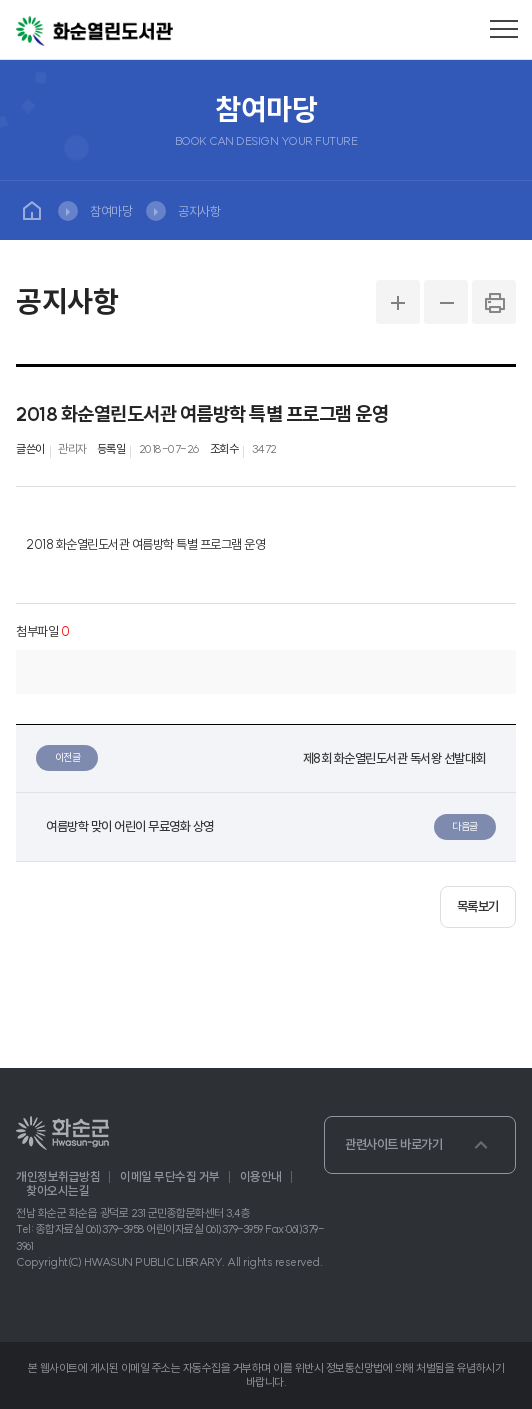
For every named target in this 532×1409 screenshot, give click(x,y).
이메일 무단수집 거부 (170, 1177)
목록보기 (478, 906)
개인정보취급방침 (58, 1177)
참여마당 (111, 211)
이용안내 (261, 1177)
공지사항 (199, 211)
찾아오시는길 (57, 1191)
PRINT (494, 302)
